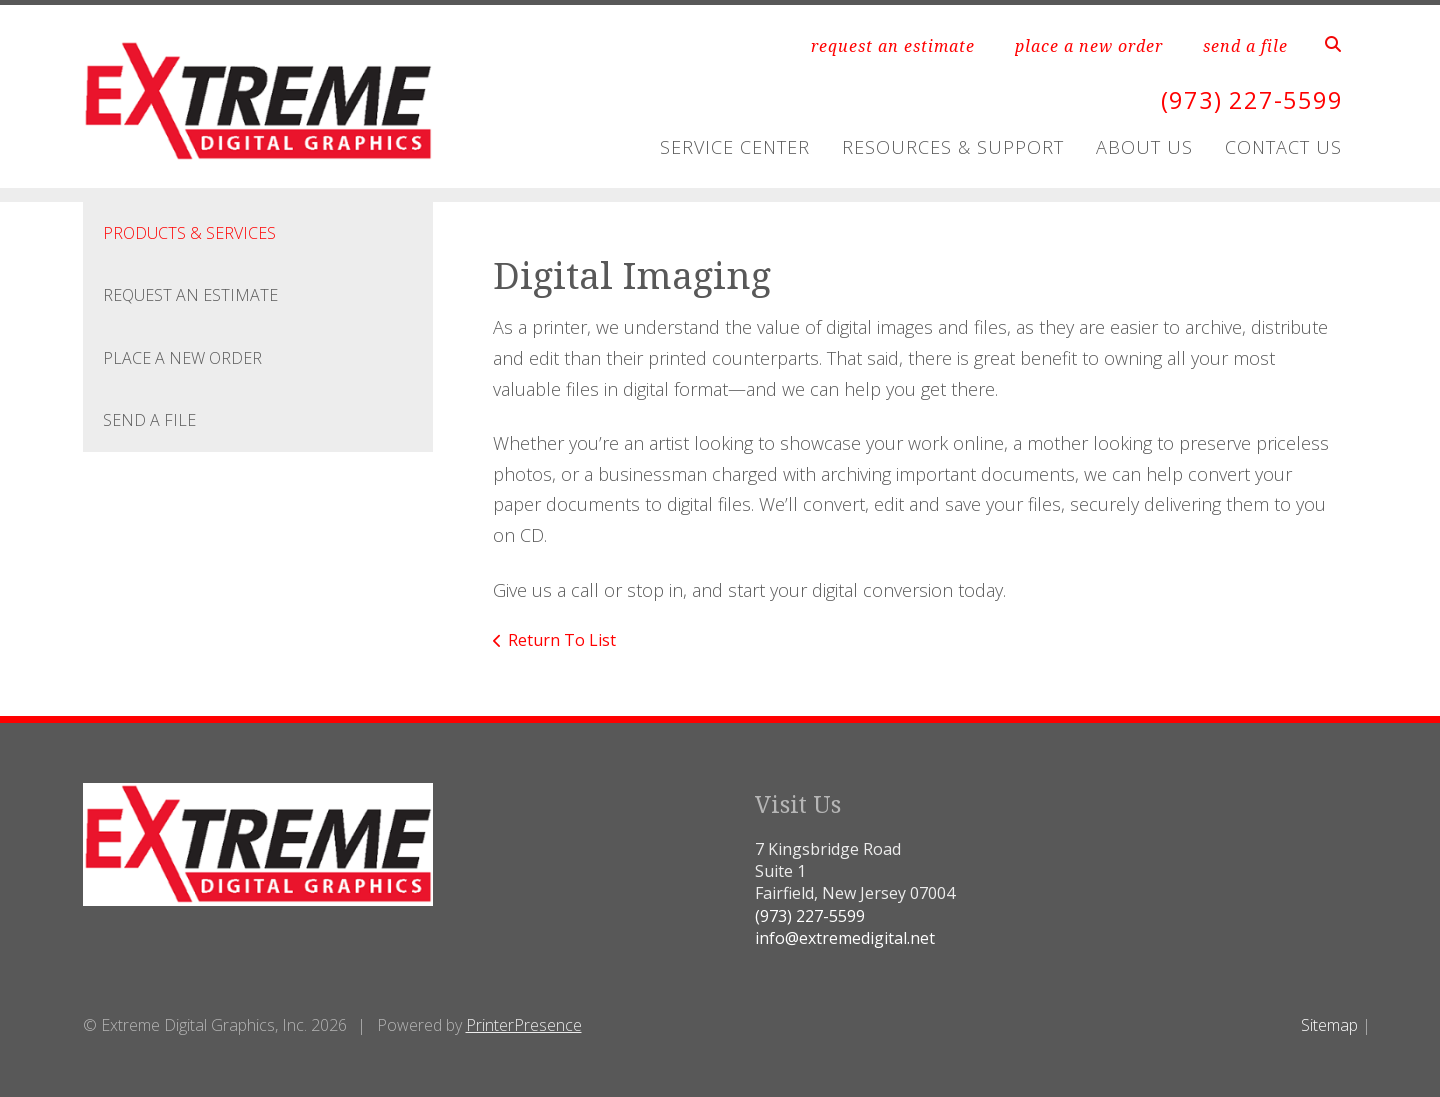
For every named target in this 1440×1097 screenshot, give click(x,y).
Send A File (149, 420)
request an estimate (893, 46)
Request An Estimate (190, 295)
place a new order (1089, 46)
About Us (1144, 147)
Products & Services (189, 233)
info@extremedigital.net (845, 938)
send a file (1245, 46)
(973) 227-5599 (1252, 99)
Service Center (735, 147)
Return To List (562, 640)
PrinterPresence (524, 1025)
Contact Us (1283, 147)
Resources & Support (953, 147)
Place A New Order (182, 358)
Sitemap (1329, 1025)
